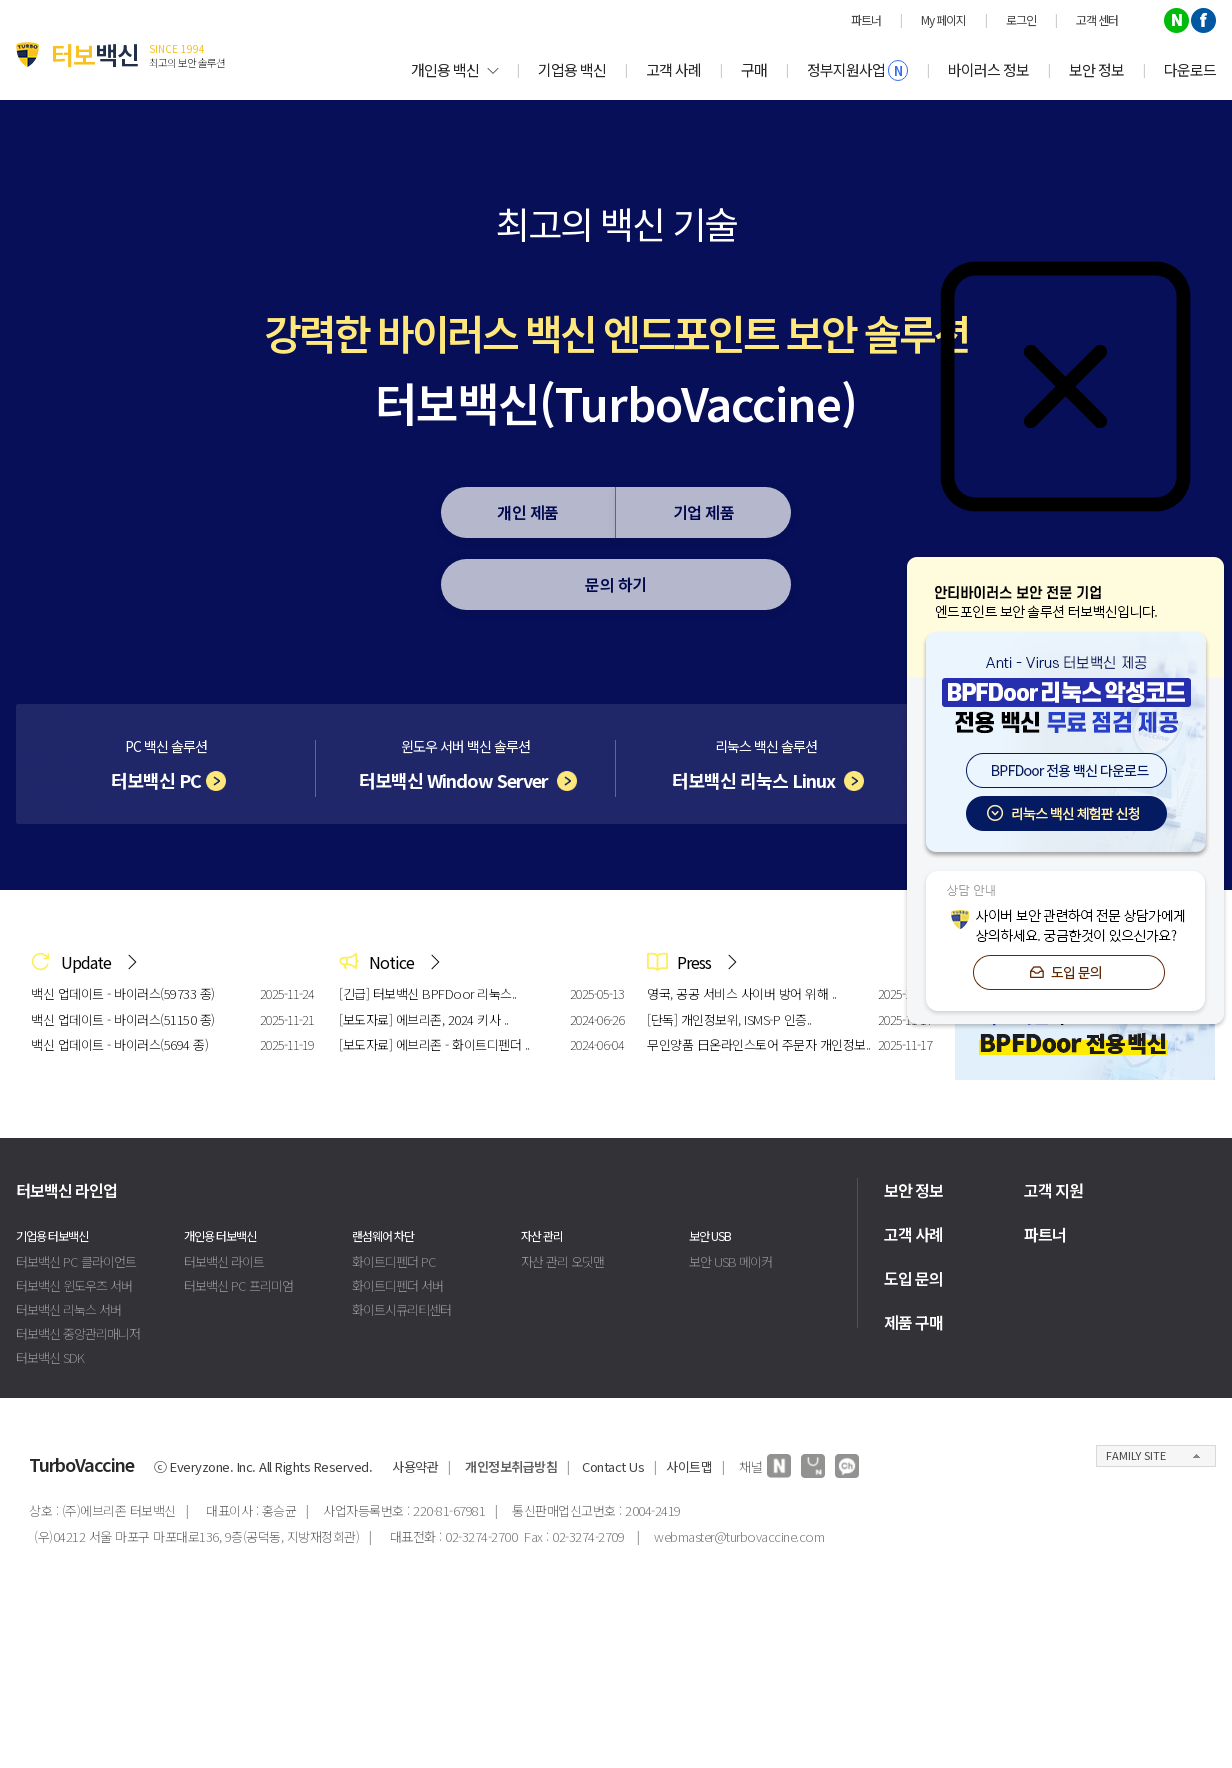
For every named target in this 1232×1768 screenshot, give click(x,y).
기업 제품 (704, 512)
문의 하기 (616, 584)
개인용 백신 (454, 69)
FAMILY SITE (1136, 1455)
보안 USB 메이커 (730, 1261)
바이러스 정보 (988, 69)
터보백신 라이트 (224, 1261)
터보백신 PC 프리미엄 (238, 1285)
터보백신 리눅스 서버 (68, 1309)
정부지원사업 (857, 70)
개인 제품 (528, 512)
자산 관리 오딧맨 (562, 1261)
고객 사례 (673, 69)
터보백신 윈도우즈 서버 (74, 1285)
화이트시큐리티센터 (401, 1309)
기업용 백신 (572, 69)
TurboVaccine (81, 1464)
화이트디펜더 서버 (397, 1285)
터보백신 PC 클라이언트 (76, 1261)
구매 (754, 69)
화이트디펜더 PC (394, 1261)
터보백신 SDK (50, 1357)
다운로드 (1190, 69)
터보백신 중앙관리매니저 (78, 1333)
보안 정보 (1096, 69)
